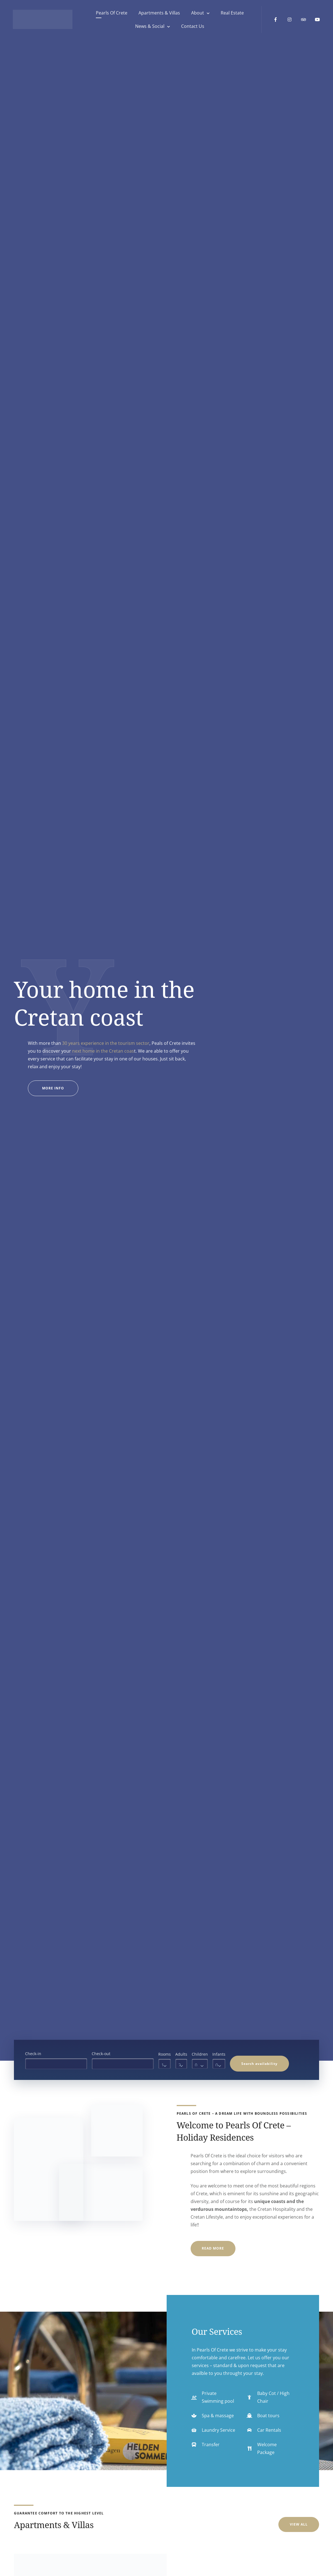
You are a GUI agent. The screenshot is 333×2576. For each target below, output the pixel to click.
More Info (60, 1090)
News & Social (148, 27)
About (196, 14)
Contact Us (191, 27)
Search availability (259, 2063)
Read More (213, 2248)
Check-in (33, 2053)
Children (200, 2054)
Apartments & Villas (158, 14)
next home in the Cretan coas (103, 1051)
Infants (218, 2054)
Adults (181, 2054)
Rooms (164, 2054)
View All (299, 2524)
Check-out (101, 2053)
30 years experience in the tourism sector (105, 1043)
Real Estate (231, 14)
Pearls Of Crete (110, 14)
